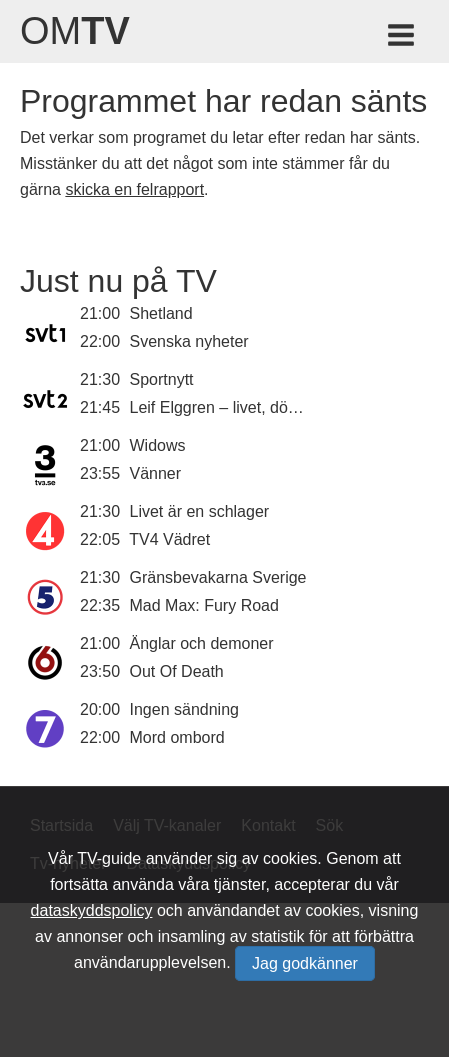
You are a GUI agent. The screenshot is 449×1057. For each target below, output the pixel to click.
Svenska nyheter (189, 341)
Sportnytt (162, 379)
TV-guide (109, 858)
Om (75, 31)
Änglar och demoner (202, 643)
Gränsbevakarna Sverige (218, 577)
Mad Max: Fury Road (204, 605)
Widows (158, 445)
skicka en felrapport (134, 189)
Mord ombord (177, 737)
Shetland (161, 313)
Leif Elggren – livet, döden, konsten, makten (285, 407)
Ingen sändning (184, 709)
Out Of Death (177, 671)
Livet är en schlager (200, 511)
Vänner (156, 473)
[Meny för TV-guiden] (402, 38)
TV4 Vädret (169, 539)
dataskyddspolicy (92, 910)
